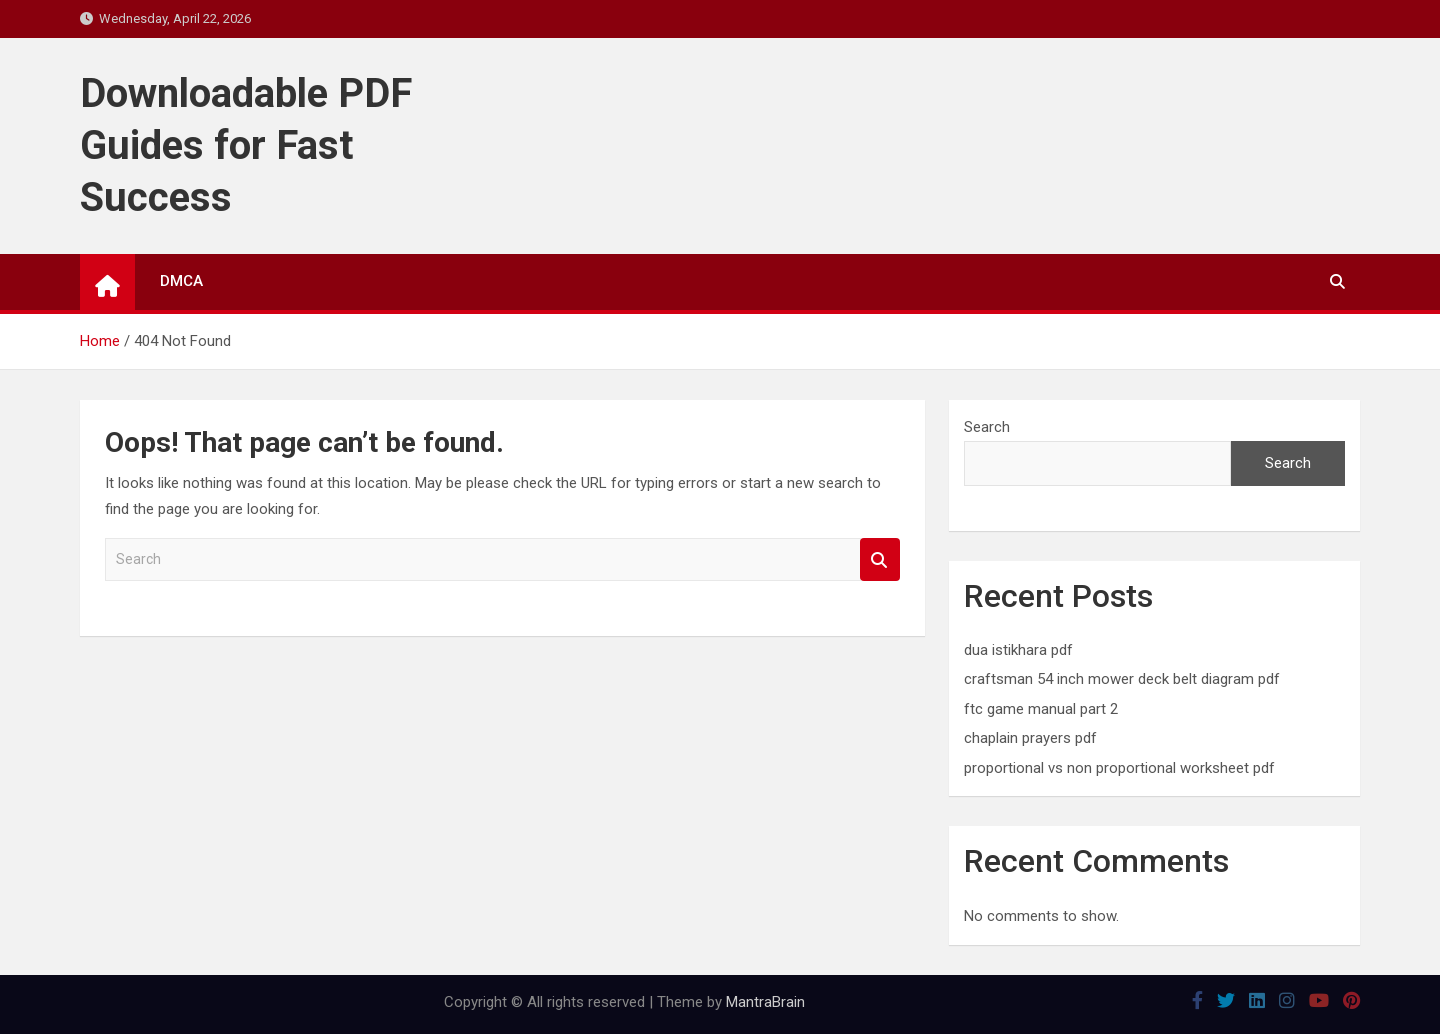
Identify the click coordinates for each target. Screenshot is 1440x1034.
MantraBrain (765, 1002)
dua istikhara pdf (1018, 650)
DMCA (181, 281)
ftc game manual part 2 (1041, 709)
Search (880, 559)
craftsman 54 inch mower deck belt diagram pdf (1122, 679)
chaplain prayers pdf (1030, 738)
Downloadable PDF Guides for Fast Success (246, 145)
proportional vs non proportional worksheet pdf (1119, 768)
